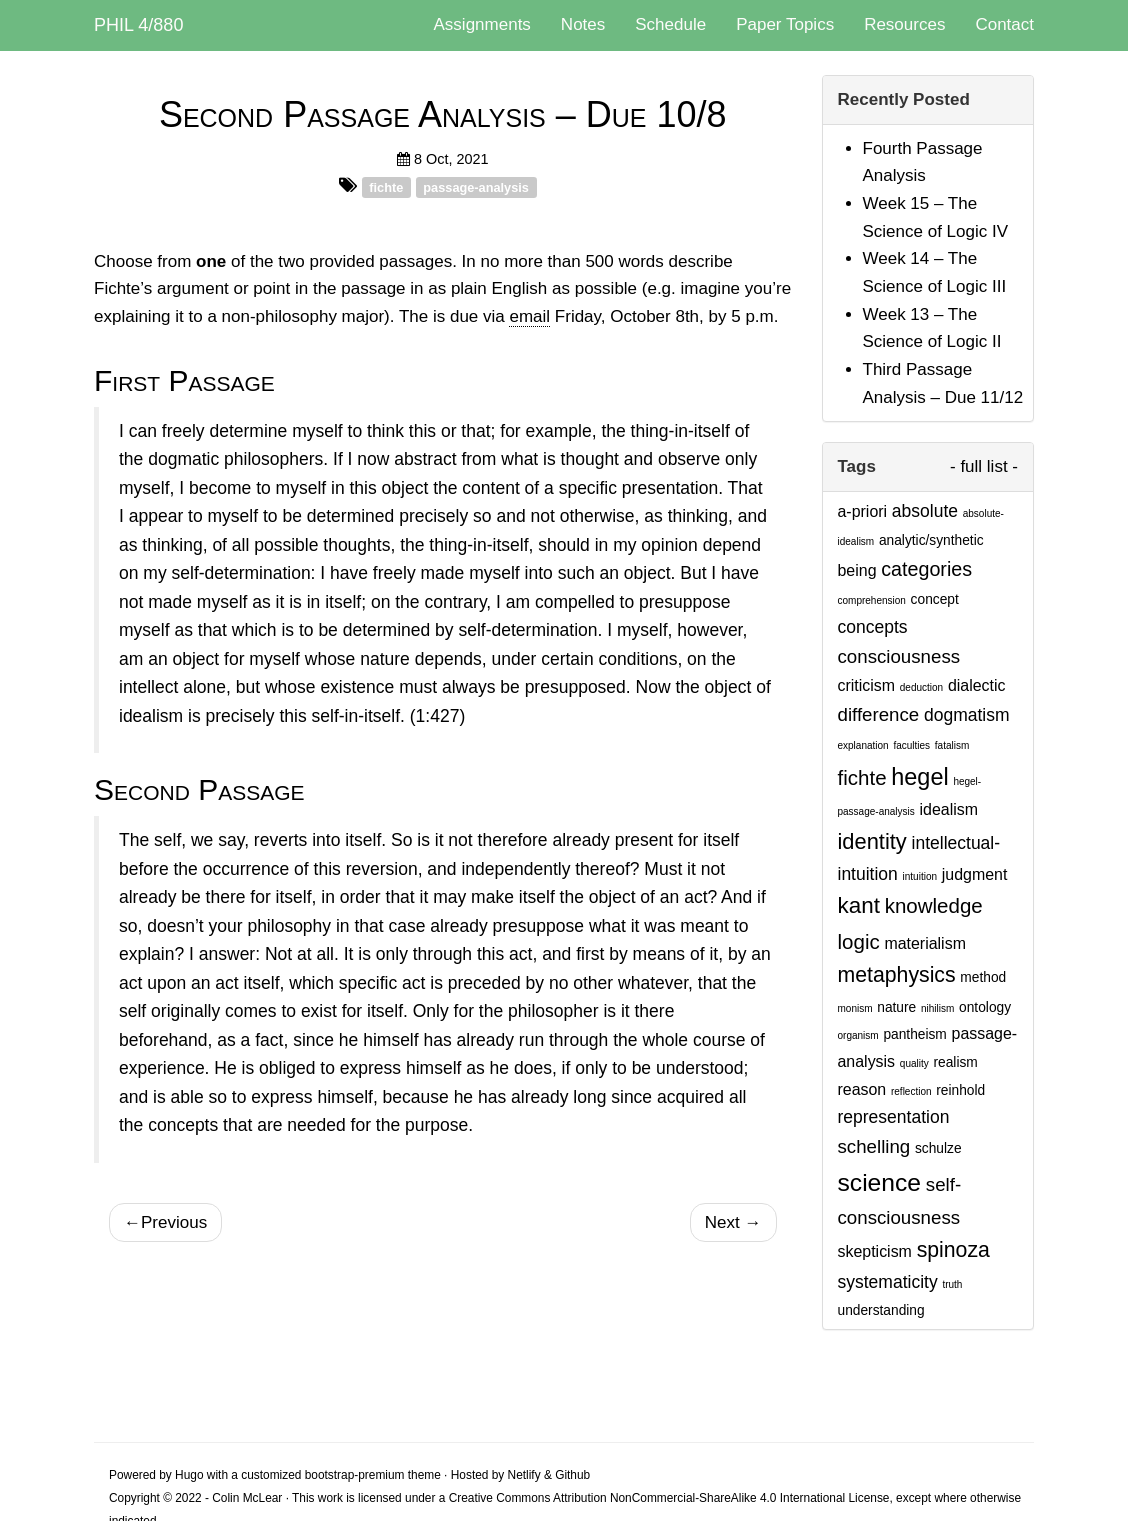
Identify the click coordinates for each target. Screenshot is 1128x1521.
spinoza (953, 1250)
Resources (904, 24)
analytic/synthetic (931, 540)
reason (862, 1089)
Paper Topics (785, 24)
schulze (938, 1148)
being (857, 570)
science (880, 1182)
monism (855, 1008)
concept (935, 599)
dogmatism (967, 715)
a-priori (863, 511)
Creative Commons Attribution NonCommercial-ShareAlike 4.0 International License (669, 1498)
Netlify (524, 1475)
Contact (1004, 24)
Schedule (670, 24)
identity (872, 841)
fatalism (952, 745)
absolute (925, 511)
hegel (919, 777)
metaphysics (897, 975)
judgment (975, 874)
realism (955, 1062)
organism (858, 1035)
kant (859, 905)
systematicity (888, 1282)
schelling (874, 1146)
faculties (911, 745)
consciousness (899, 656)
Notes (583, 24)
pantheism (914, 1034)
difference (879, 714)
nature (896, 1007)
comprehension (872, 600)
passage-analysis (476, 186)
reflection (911, 1091)
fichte (386, 186)
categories (926, 569)
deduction (921, 687)
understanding (881, 1310)
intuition (920, 876)
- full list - (984, 466)
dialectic (977, 685)
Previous (165, 1222)
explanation (863, 745)
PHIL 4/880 (138, 25)
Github (572, 1475)
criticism (867, 685)
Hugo (189, 1475)
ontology (985, 1007)
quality (914, 1063)
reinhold (960, 1090)
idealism (949, 809)
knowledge (934, 905)
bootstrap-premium (355, 1475)
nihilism (937, 1008)
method (983, 977)
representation (894, 1117)
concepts (873, 627)
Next (733, 1222)
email (529, 316)
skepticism (875, 1251)
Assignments (482, 24)
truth (952, 1284)
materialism (924, 943)
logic (859, 941)
